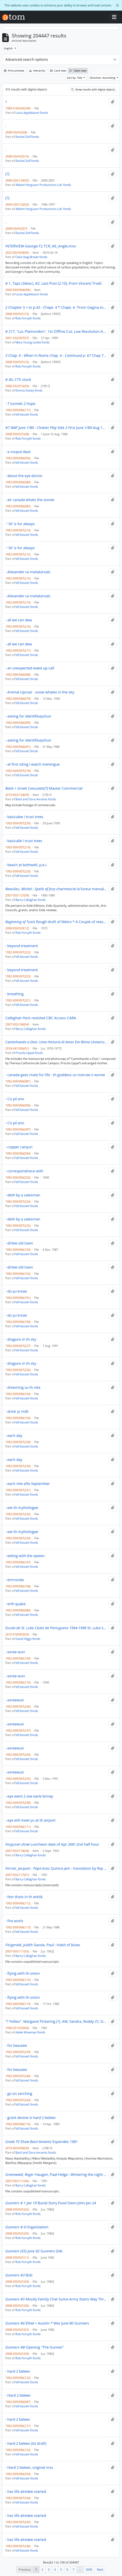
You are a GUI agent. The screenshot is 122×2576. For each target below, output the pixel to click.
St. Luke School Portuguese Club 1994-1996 (56, 1628)
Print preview (14, 70)
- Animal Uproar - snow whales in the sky (39, 692)
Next (100, 2570)
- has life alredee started (25, 2491)
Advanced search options (26, 59)
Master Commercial (43, 788)
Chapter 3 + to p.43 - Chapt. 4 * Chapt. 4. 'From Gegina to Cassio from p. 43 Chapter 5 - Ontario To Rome (56, 307)
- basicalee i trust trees (24, 817)
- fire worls (14, 1921)
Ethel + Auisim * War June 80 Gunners (47, 2323)
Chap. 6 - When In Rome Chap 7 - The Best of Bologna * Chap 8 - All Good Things (56, 355)
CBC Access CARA (40, 1018)
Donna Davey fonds (28, 390)
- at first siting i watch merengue (32, 764)
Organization (26, 2227)
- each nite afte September (27, 1483)
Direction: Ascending (103, 77)
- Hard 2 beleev (18, 2395)
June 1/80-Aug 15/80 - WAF (56, 427)
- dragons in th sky (20, 1339)
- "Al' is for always (20, 524)
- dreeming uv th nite (22, 1387)
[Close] (117, 5)
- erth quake (15, 1604)
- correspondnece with (24, 1171)
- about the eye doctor (23, 476)
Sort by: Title (75, 77)
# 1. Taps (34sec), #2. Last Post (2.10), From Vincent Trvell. (53, 283)
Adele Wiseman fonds (30, 2032)
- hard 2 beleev (17, 2371)
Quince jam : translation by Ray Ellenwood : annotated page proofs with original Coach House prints (56, 1868)
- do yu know (16, 1291)
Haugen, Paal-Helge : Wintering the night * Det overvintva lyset (56, 2174)
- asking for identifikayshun (28, 716)
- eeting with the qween (25, 1556)
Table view (77, 70)
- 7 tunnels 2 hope (20, 403)
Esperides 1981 (41, 2142)
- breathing (14, 994)
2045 (89, 2570)
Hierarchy (37, 70)
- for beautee (16, 2045)
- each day (13, 1435)
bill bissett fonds (26, 414)
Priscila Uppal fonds (29, 1053)
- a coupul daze (18, 452)
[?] (7, 174)
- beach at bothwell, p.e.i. (26, 865)
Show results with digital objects (93, 89)
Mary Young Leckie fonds (32, 342)
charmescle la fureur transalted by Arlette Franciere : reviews (56, 889)
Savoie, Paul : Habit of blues (42, 1945)
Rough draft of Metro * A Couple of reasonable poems (56, 922)
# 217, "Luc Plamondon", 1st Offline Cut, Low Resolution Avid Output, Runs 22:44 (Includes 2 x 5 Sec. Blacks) (56, 331)
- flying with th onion (22, 1973)
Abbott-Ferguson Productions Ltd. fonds (43, 185)
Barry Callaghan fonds (30, 900)
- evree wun (15, 1652)
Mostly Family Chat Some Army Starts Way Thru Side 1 (56, 2299)
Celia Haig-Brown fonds (31, 257)
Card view (58, 70)
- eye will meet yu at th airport (30, 1820)
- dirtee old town (19, 1243)
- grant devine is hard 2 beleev (30, 2117)
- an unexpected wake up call (29, 668)
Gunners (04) (33, 2251)
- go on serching (18, 2093)
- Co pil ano (14, 1099)
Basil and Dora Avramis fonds (35, 799)
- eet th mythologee (21, 1508)
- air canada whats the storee (29, 500)
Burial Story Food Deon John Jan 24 (50, 2203)
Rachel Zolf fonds (27, 137)
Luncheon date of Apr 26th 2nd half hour (52, 1844)
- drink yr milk (17, 1411)
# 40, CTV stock (18, 379)
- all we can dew (18, 620)
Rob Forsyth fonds (28, 318)
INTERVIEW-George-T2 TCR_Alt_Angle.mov (40, 246)
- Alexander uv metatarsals (27, 572)
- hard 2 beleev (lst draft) (25, 2443)
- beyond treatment (21, 946)
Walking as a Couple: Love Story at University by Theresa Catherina (56, 1042)
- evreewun (14, 1700)
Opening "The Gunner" (34, 2347)
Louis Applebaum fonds (31, 113)
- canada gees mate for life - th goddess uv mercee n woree (55, 1075)
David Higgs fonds (27, 1639)
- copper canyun (18, 1147)
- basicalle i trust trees (23, 841)
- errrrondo (14, 1580)
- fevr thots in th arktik (24, 1897)
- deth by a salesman (22, 1195)
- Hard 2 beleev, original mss (29, 2467)
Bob (18, 2275)
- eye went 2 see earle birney (29, 1796)
